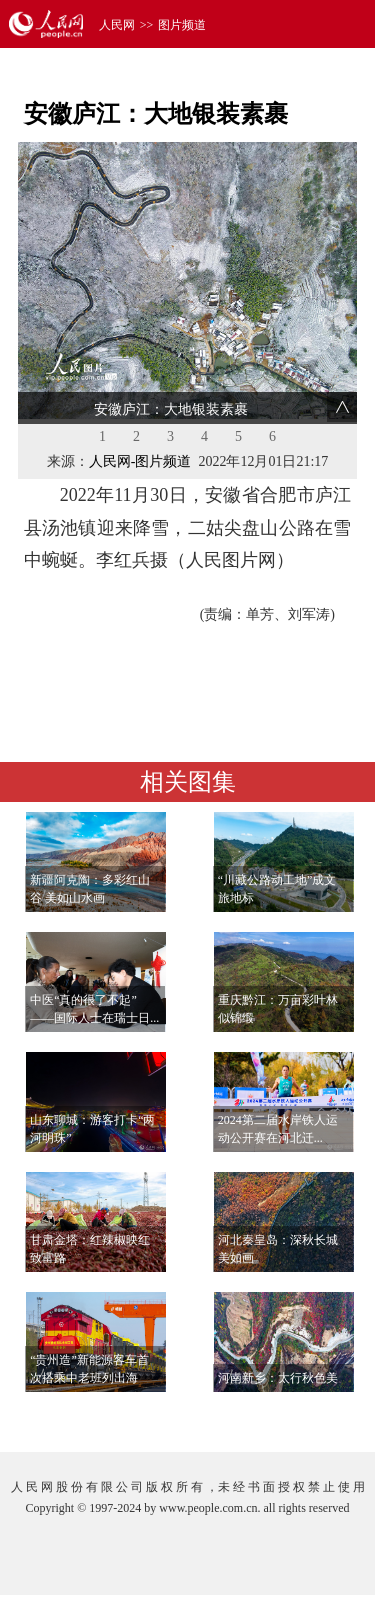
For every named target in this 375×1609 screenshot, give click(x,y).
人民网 (117, 25)
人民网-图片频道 (140, 461)
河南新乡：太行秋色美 (278, 1378)
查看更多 (301, 1416)
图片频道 (182, 25)
